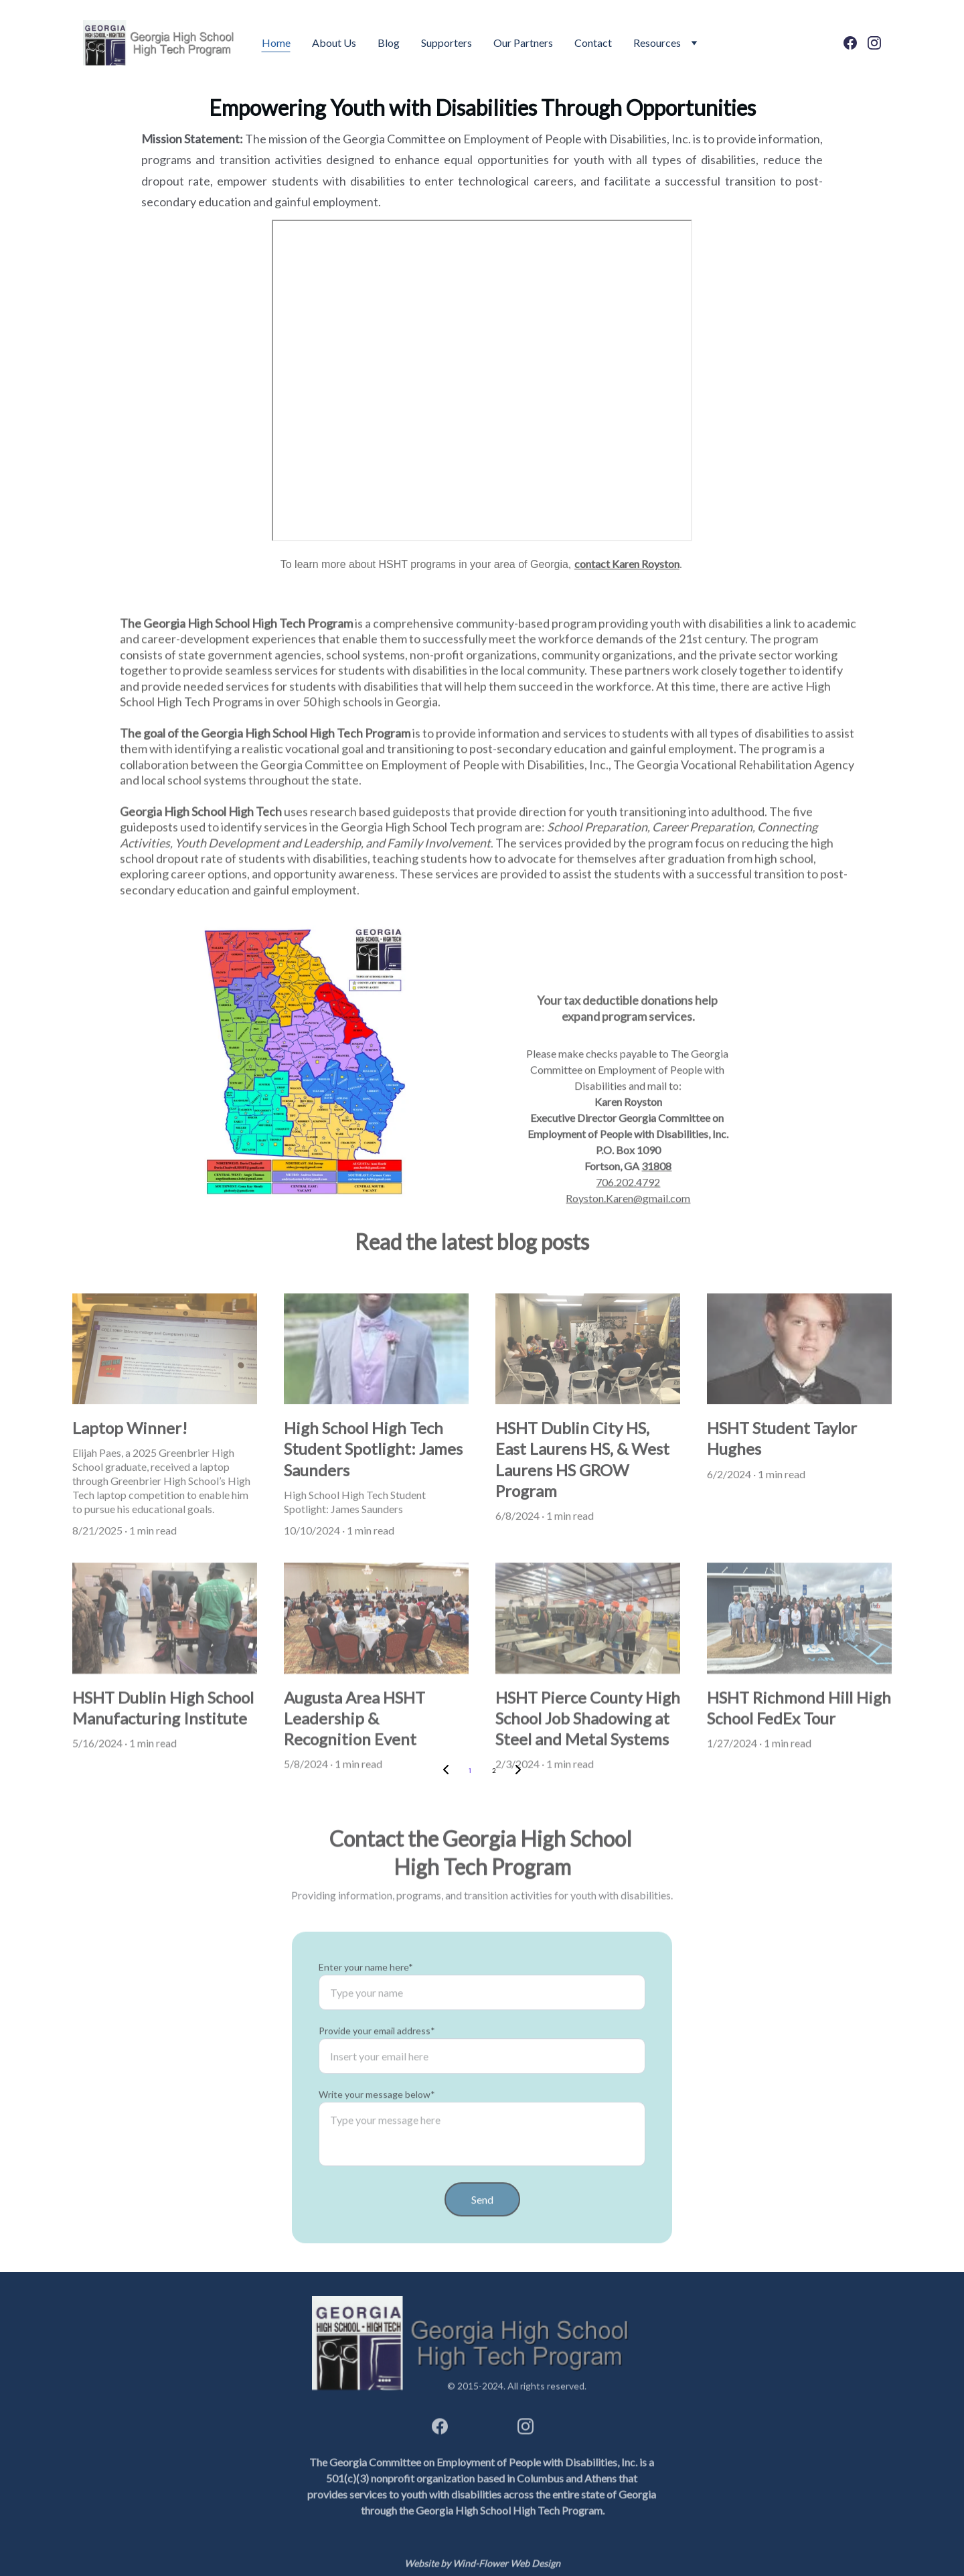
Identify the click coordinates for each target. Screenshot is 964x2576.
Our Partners (523, 42)
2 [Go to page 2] (494, 1770)
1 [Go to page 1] (470, 1770)
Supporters (446, 42)
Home (276, 42)
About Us (334, 42)
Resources (657, 42)
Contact (593, 42)
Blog (389, 42)
